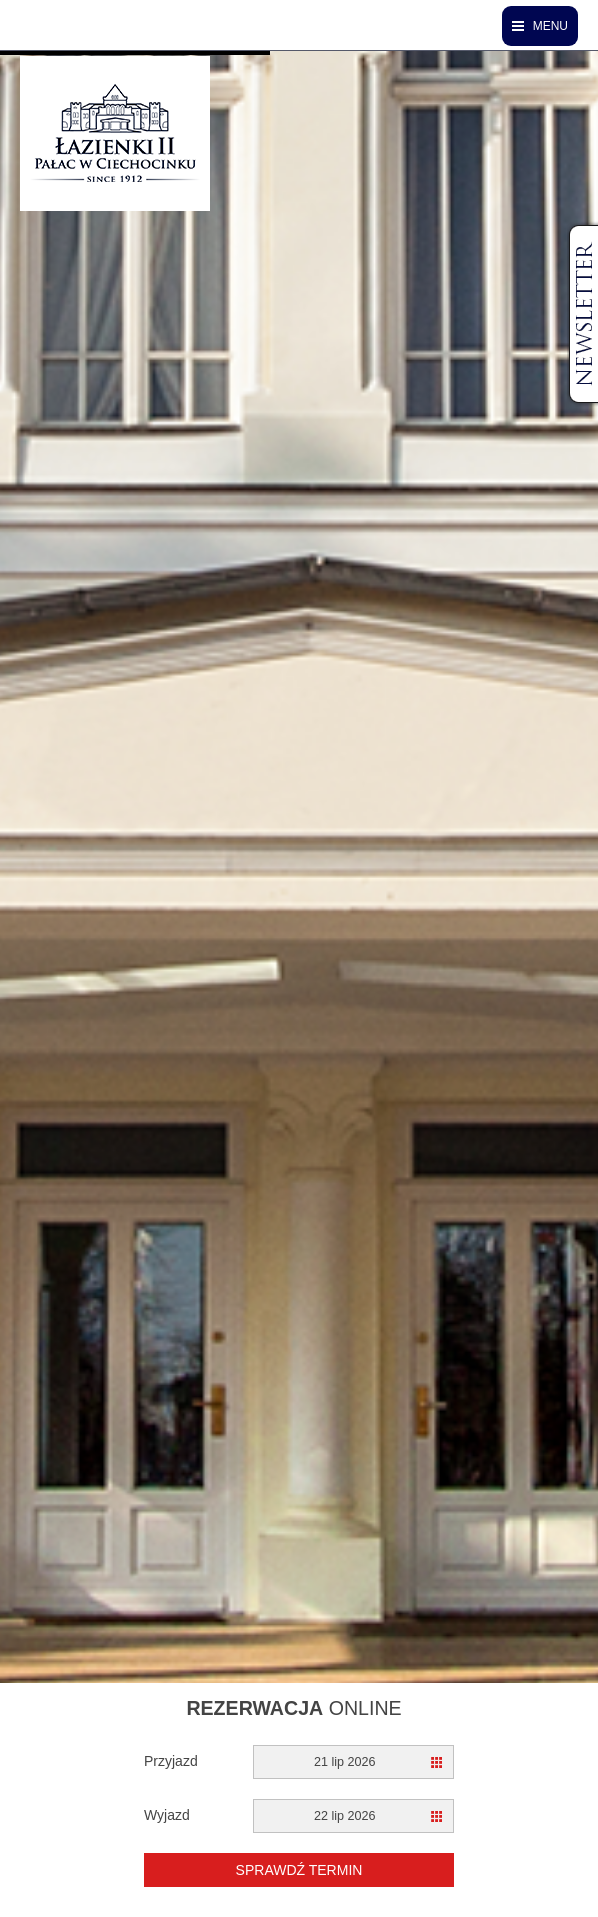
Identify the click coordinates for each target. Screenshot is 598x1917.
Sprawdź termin (299, 1870)
